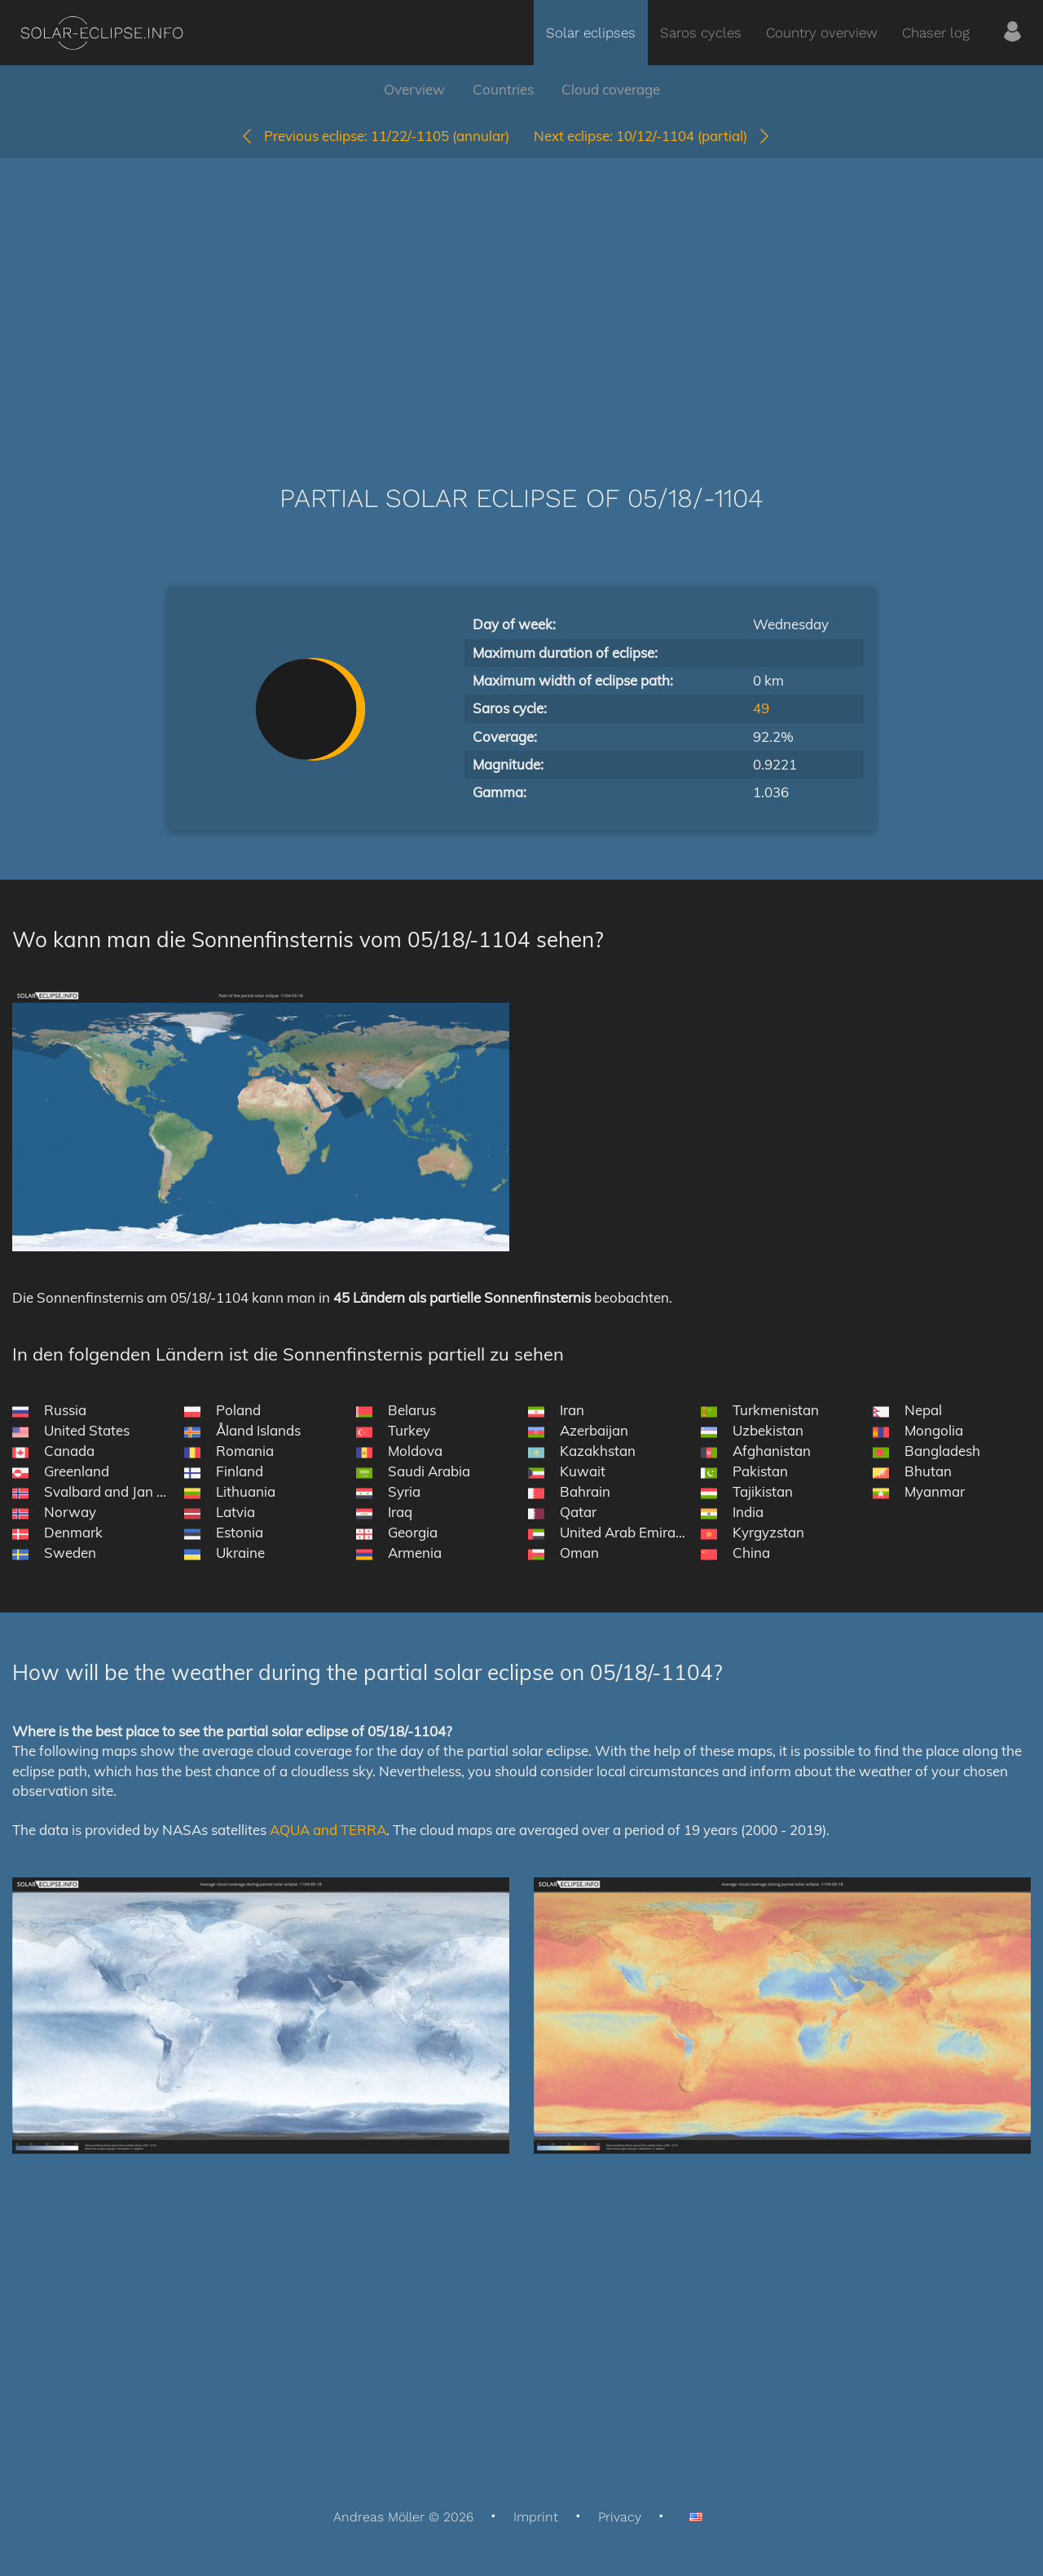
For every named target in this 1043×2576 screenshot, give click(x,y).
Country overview (822, 32)
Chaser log (936, 32)
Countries (503, 89)
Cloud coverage (610, 89)
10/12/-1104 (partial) (653, 135)
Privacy (619, 2517)
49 (761, 708)
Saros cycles (701, 32)
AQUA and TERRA (328, 1829)
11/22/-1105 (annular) (374, 135)
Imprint (535, 2517)
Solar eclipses (591, 32)
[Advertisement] (521, 297)
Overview (414, 89)
